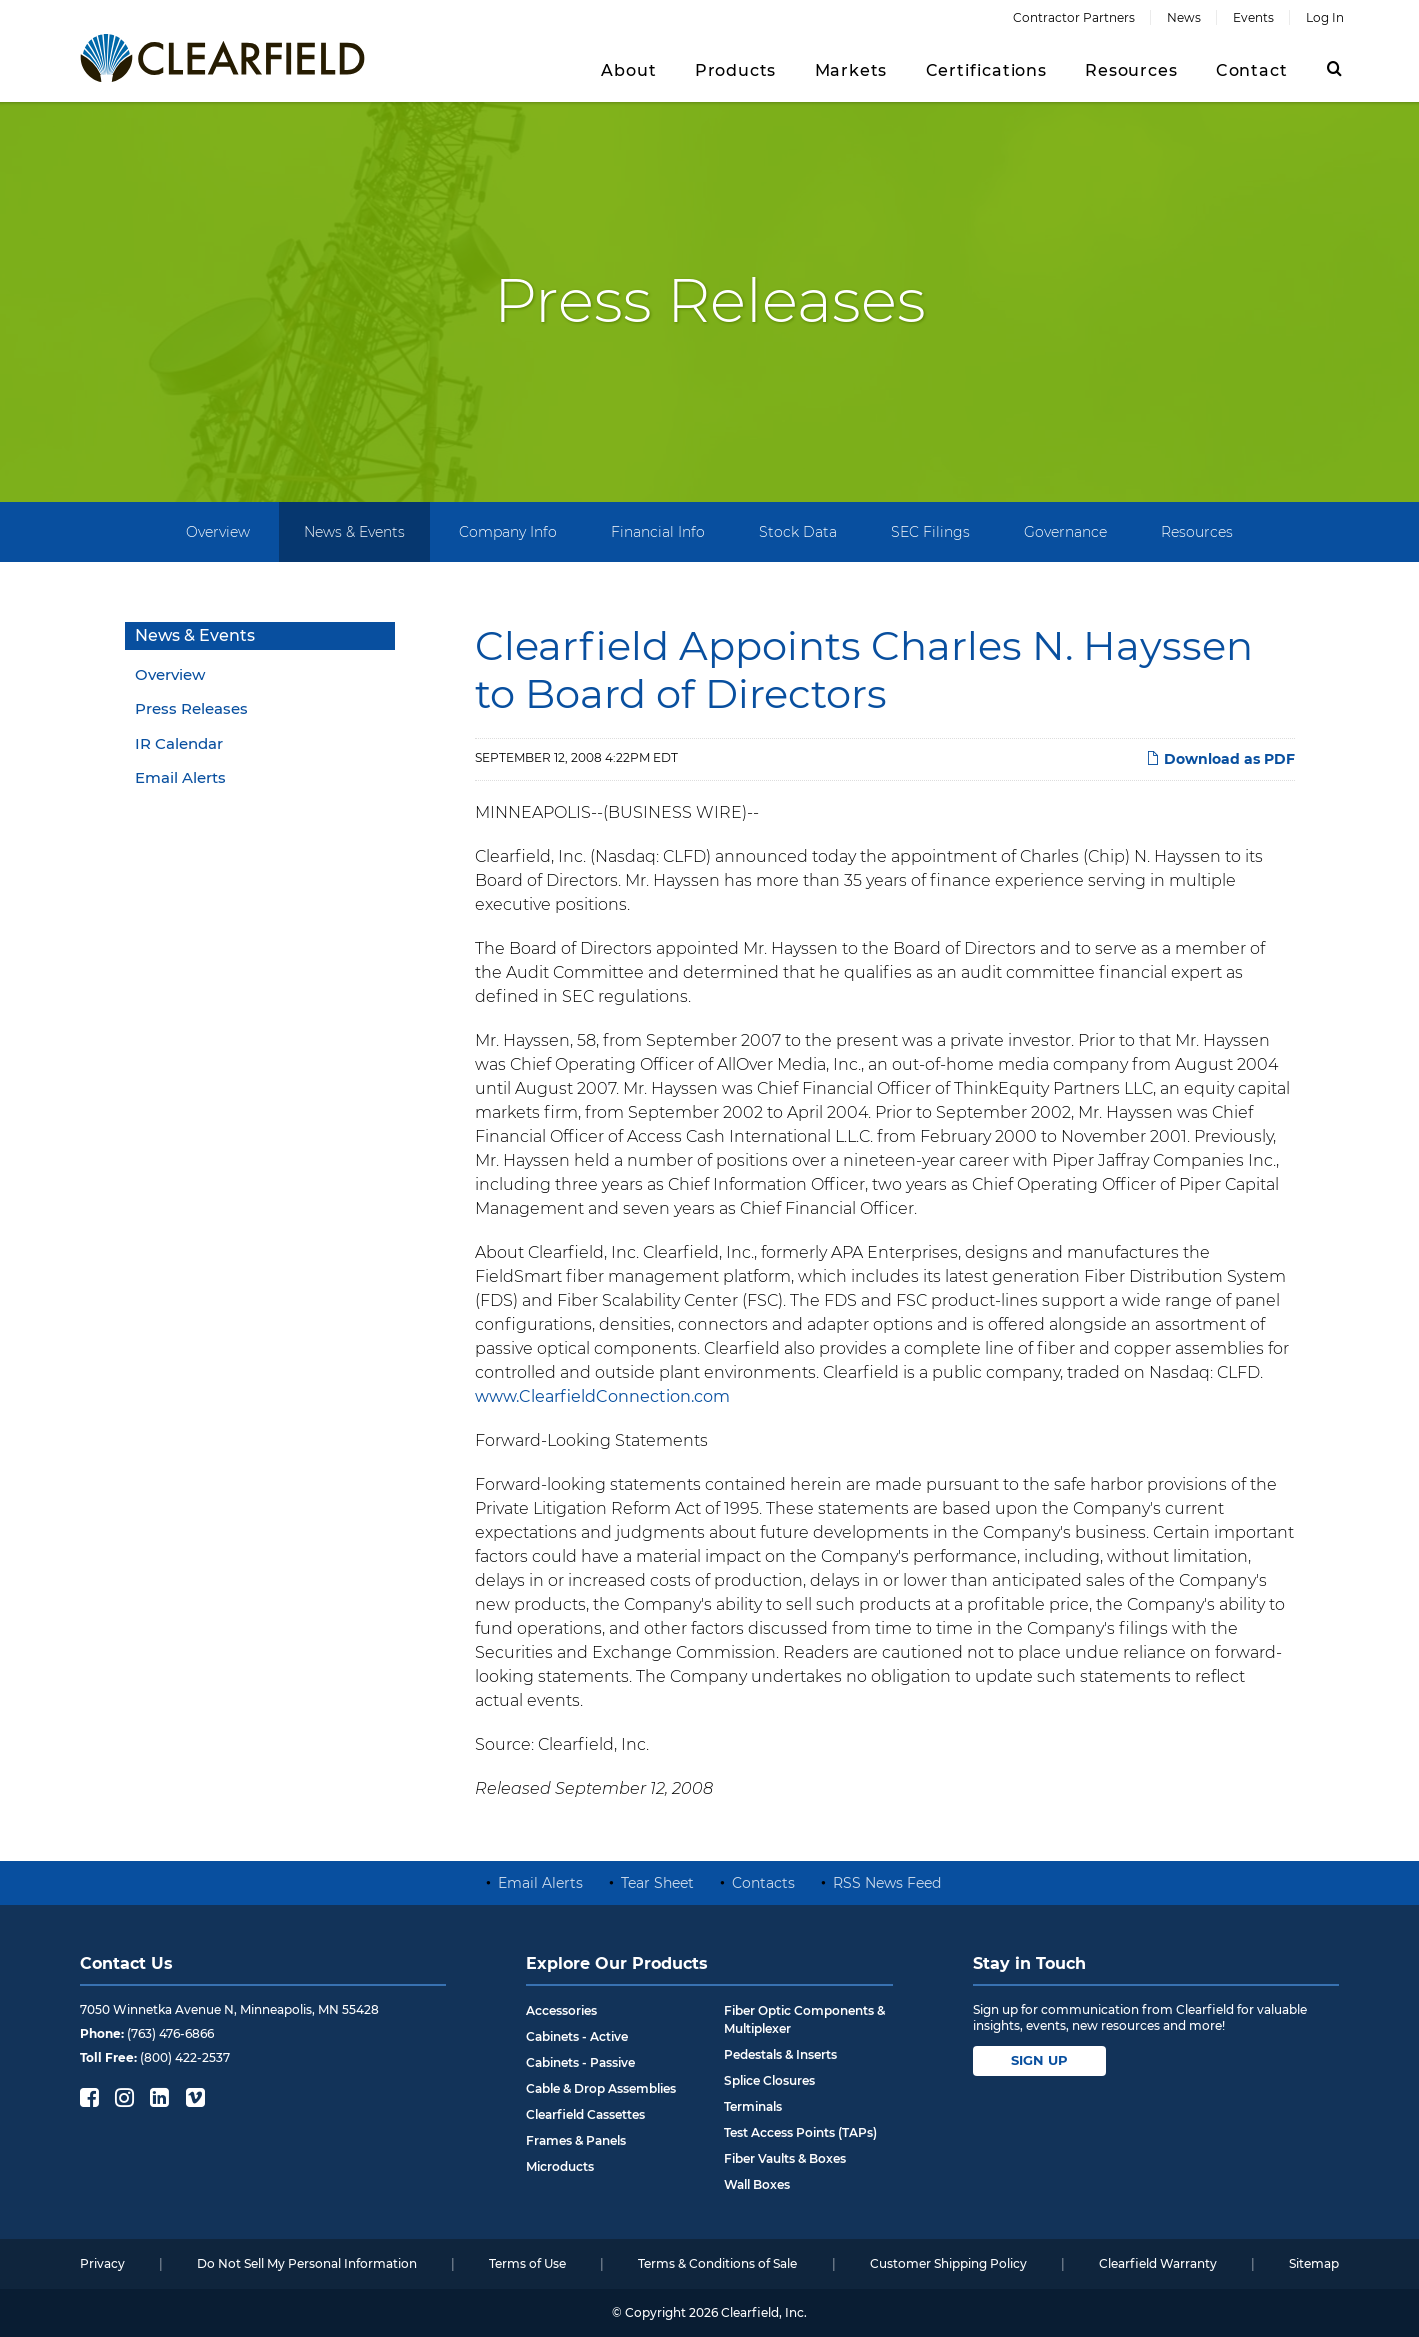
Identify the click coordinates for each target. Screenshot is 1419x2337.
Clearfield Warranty (1158, 2263)
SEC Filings (930, 532)
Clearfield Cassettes (585, 2114)
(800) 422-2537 (185, 2057)
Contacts (763, 1883)
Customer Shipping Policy (948, 2263)
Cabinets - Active (577, 2036)
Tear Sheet (657, 1883)
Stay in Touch (1029, 1963)
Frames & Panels (576, 2140)
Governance (1065, 532)
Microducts (560, 2166)
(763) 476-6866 (170, 2033)
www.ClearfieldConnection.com (602, 1396)
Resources (1197, 532)
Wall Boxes (757, 2184)
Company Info (508, 532)
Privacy (102, 2263)
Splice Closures (769, 2080)
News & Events (354, 532)
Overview (218, 532)
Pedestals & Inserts (780, 2054)
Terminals (753, 2106)
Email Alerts (180, 777)
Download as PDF (1220, 759)
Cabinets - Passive (580, 2062)
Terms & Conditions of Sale (717, 2263)
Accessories (561, 2010)
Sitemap (1314, 2263)
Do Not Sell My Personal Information (307, 2263)
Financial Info (658, 532)
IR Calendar (179, 743)
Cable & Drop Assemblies (601, 2088)
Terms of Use (527, 2263)
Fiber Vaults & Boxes (785, 2158)
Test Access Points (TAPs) (800, 2132)
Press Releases (191, 708)
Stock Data (798, 532)
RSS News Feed (887, 1883)
